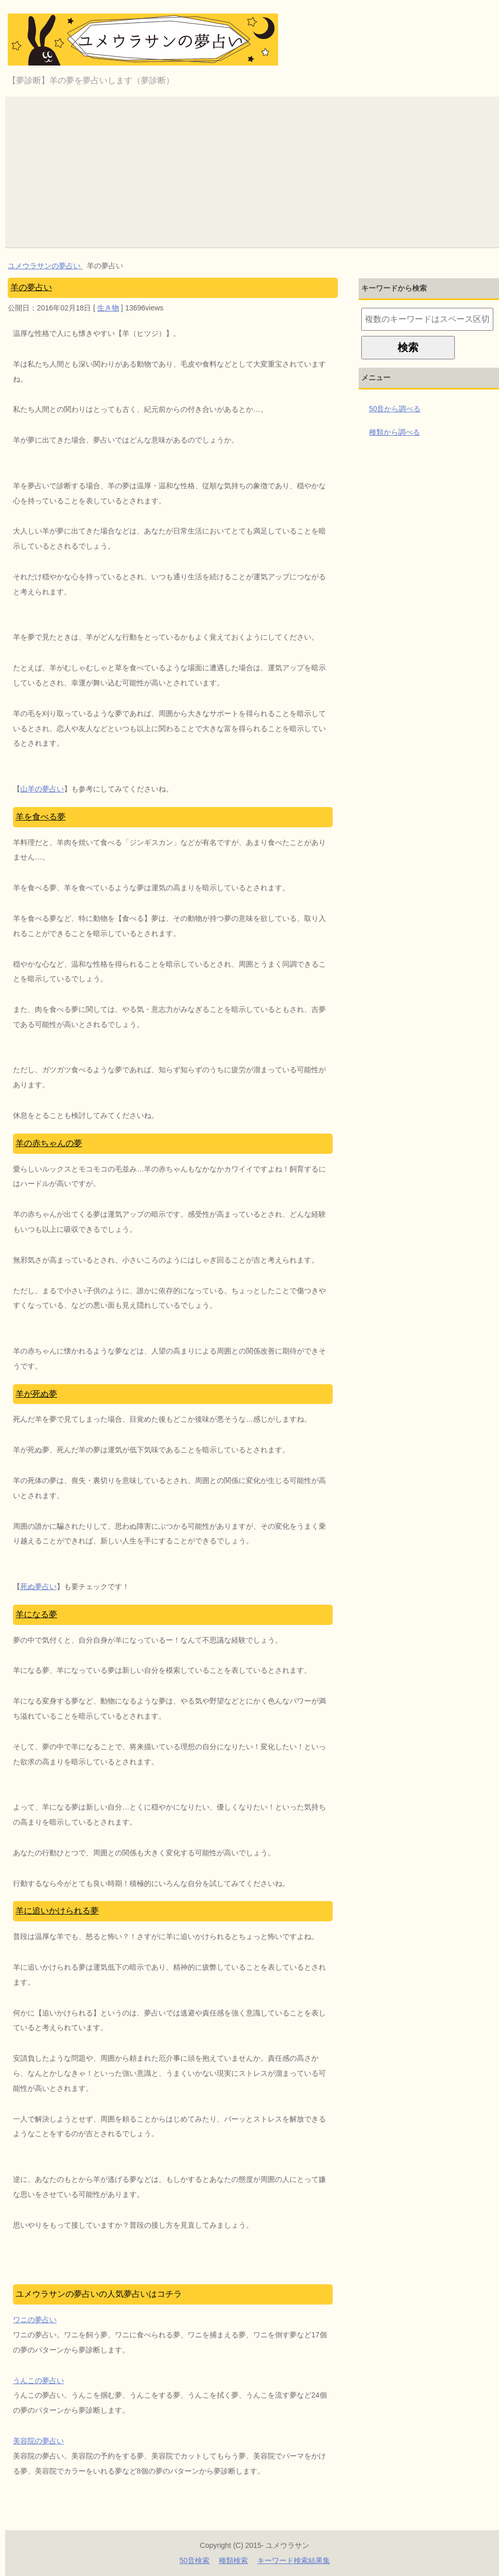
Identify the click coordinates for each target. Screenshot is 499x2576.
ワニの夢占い (35, 2319)
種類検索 (233, 2560)
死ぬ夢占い (38, 1586)
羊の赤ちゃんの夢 (49, 1143)
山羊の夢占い (42, 789)
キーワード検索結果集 (293, 2560)
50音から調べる (395, 409)
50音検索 (194, 2560)
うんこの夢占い (38, 2380)
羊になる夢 (36, 1614)
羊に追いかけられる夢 (57, 1910)
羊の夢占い (31, 287)
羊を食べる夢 (40, 816)
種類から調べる (394, 432)
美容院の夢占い (38, 2441)
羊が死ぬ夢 (36, 1393)
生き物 (108, 308)
